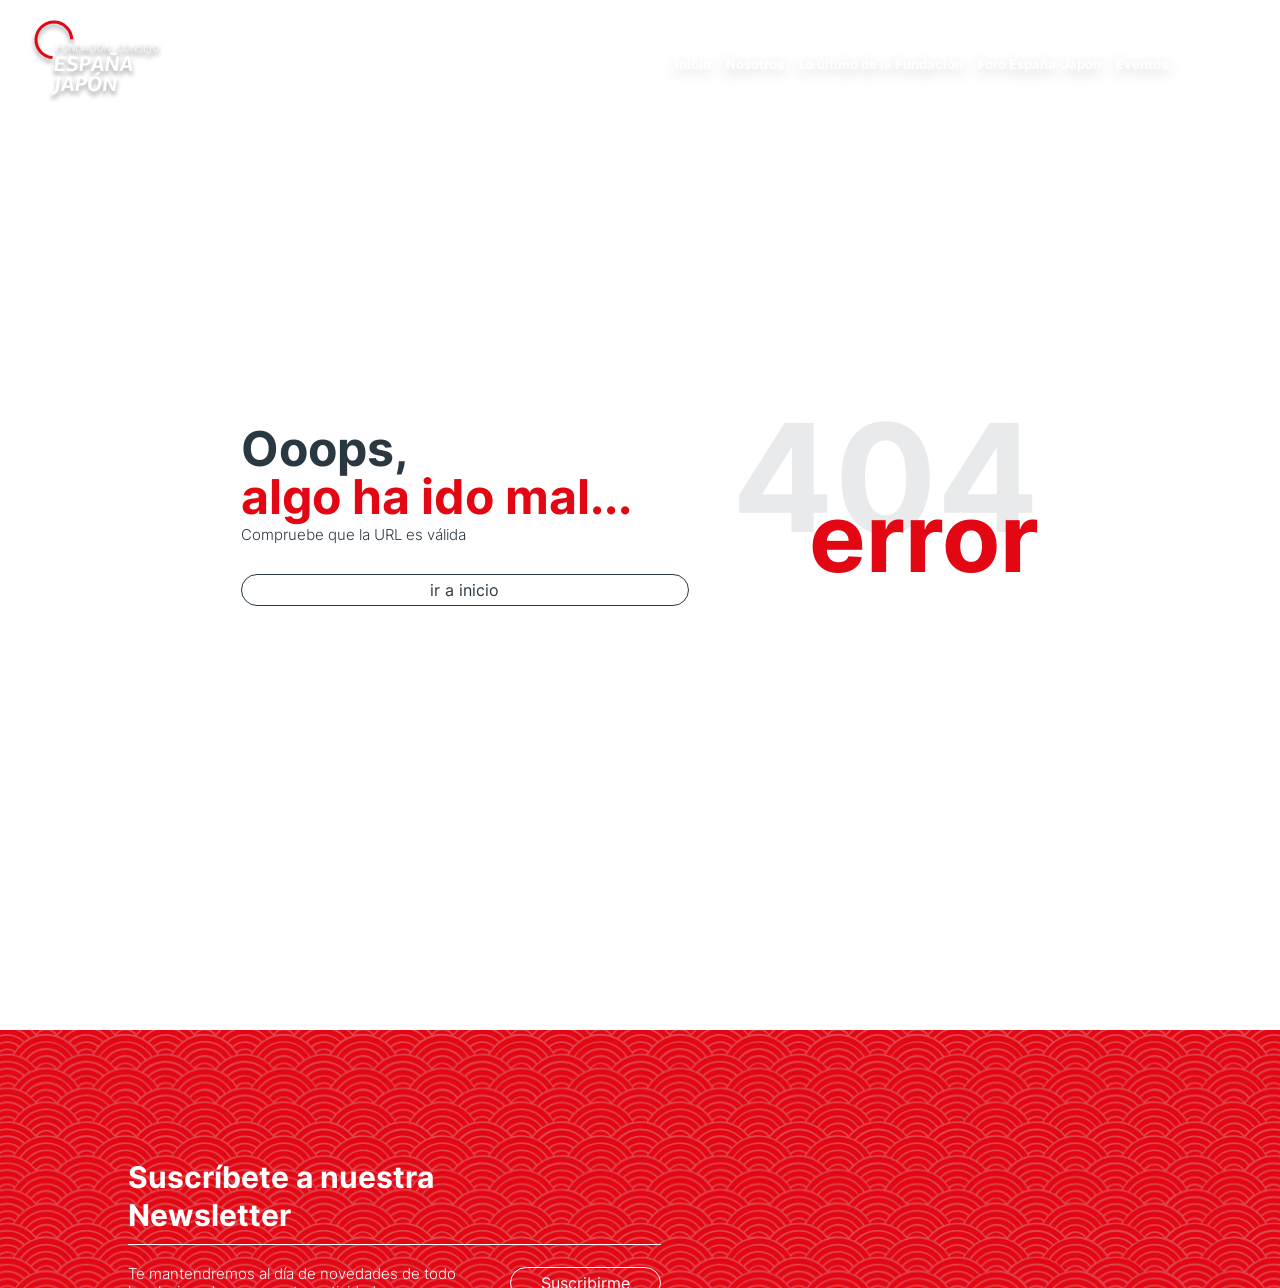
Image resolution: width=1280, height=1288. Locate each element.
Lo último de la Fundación (881, 64)
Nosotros (755, 64)
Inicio (693, 64)
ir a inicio (397, 590)
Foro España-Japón (1039, 64)
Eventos (1142, 64)
